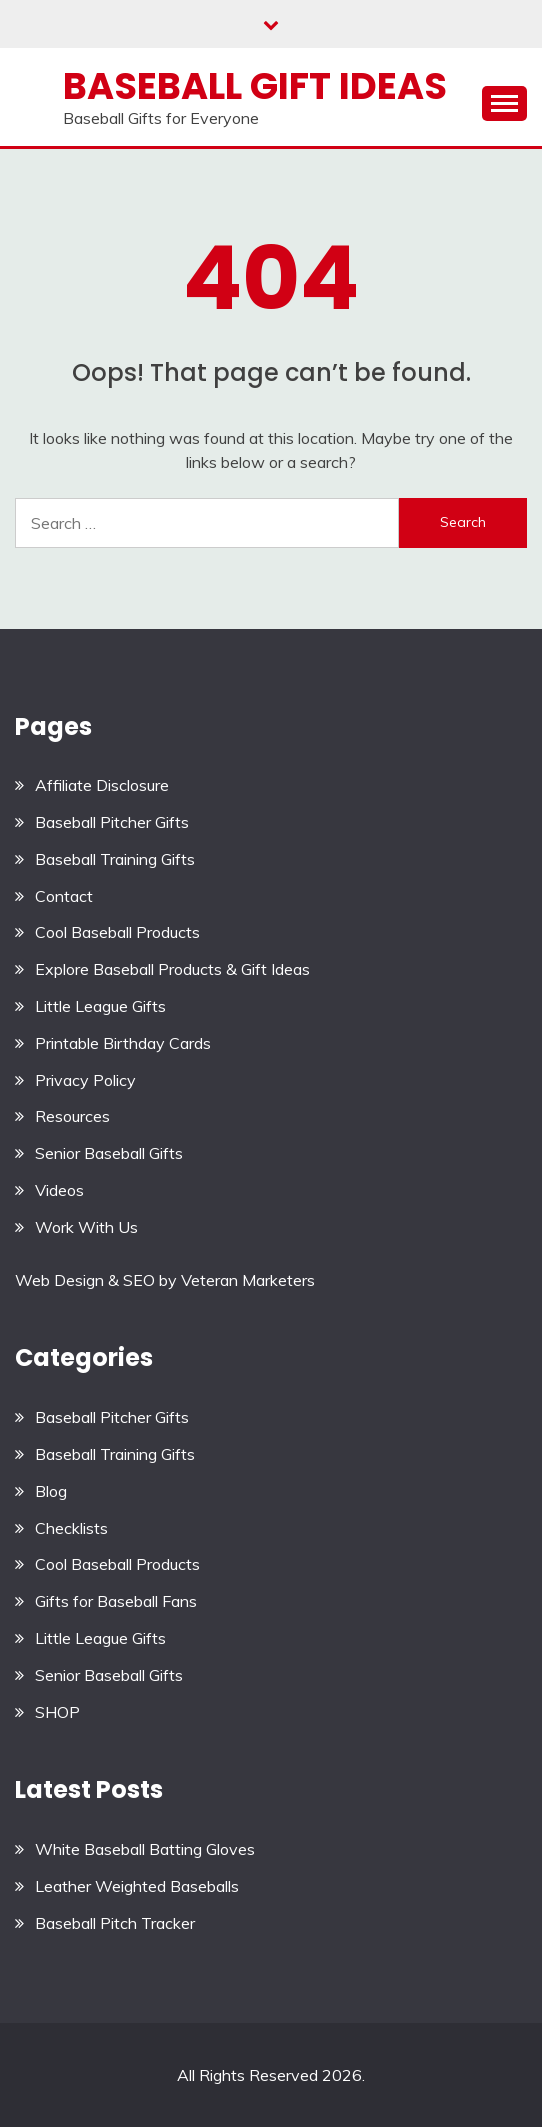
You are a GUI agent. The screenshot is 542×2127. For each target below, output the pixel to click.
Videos (59, 1190)
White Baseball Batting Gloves (145, 1849)
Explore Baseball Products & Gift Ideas (172, 969)
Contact (64, 896)
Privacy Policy (85, 1080)
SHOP (57, 1712)
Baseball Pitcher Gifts (112, 822)
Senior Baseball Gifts (109, 1153)
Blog (51, 1491)
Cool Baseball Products (117, 932)
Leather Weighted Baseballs (137, 1886)
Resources (72, 1116)
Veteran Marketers (248, 1280)
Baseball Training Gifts (115, 859)
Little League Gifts (100, 1006)
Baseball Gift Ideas (255, 86)
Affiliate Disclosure (102, 785)
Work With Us (86, 1227)
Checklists (71, 1528)
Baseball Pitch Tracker (115, 1923)
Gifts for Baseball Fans (116, 1601)
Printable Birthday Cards (123, 1043)
